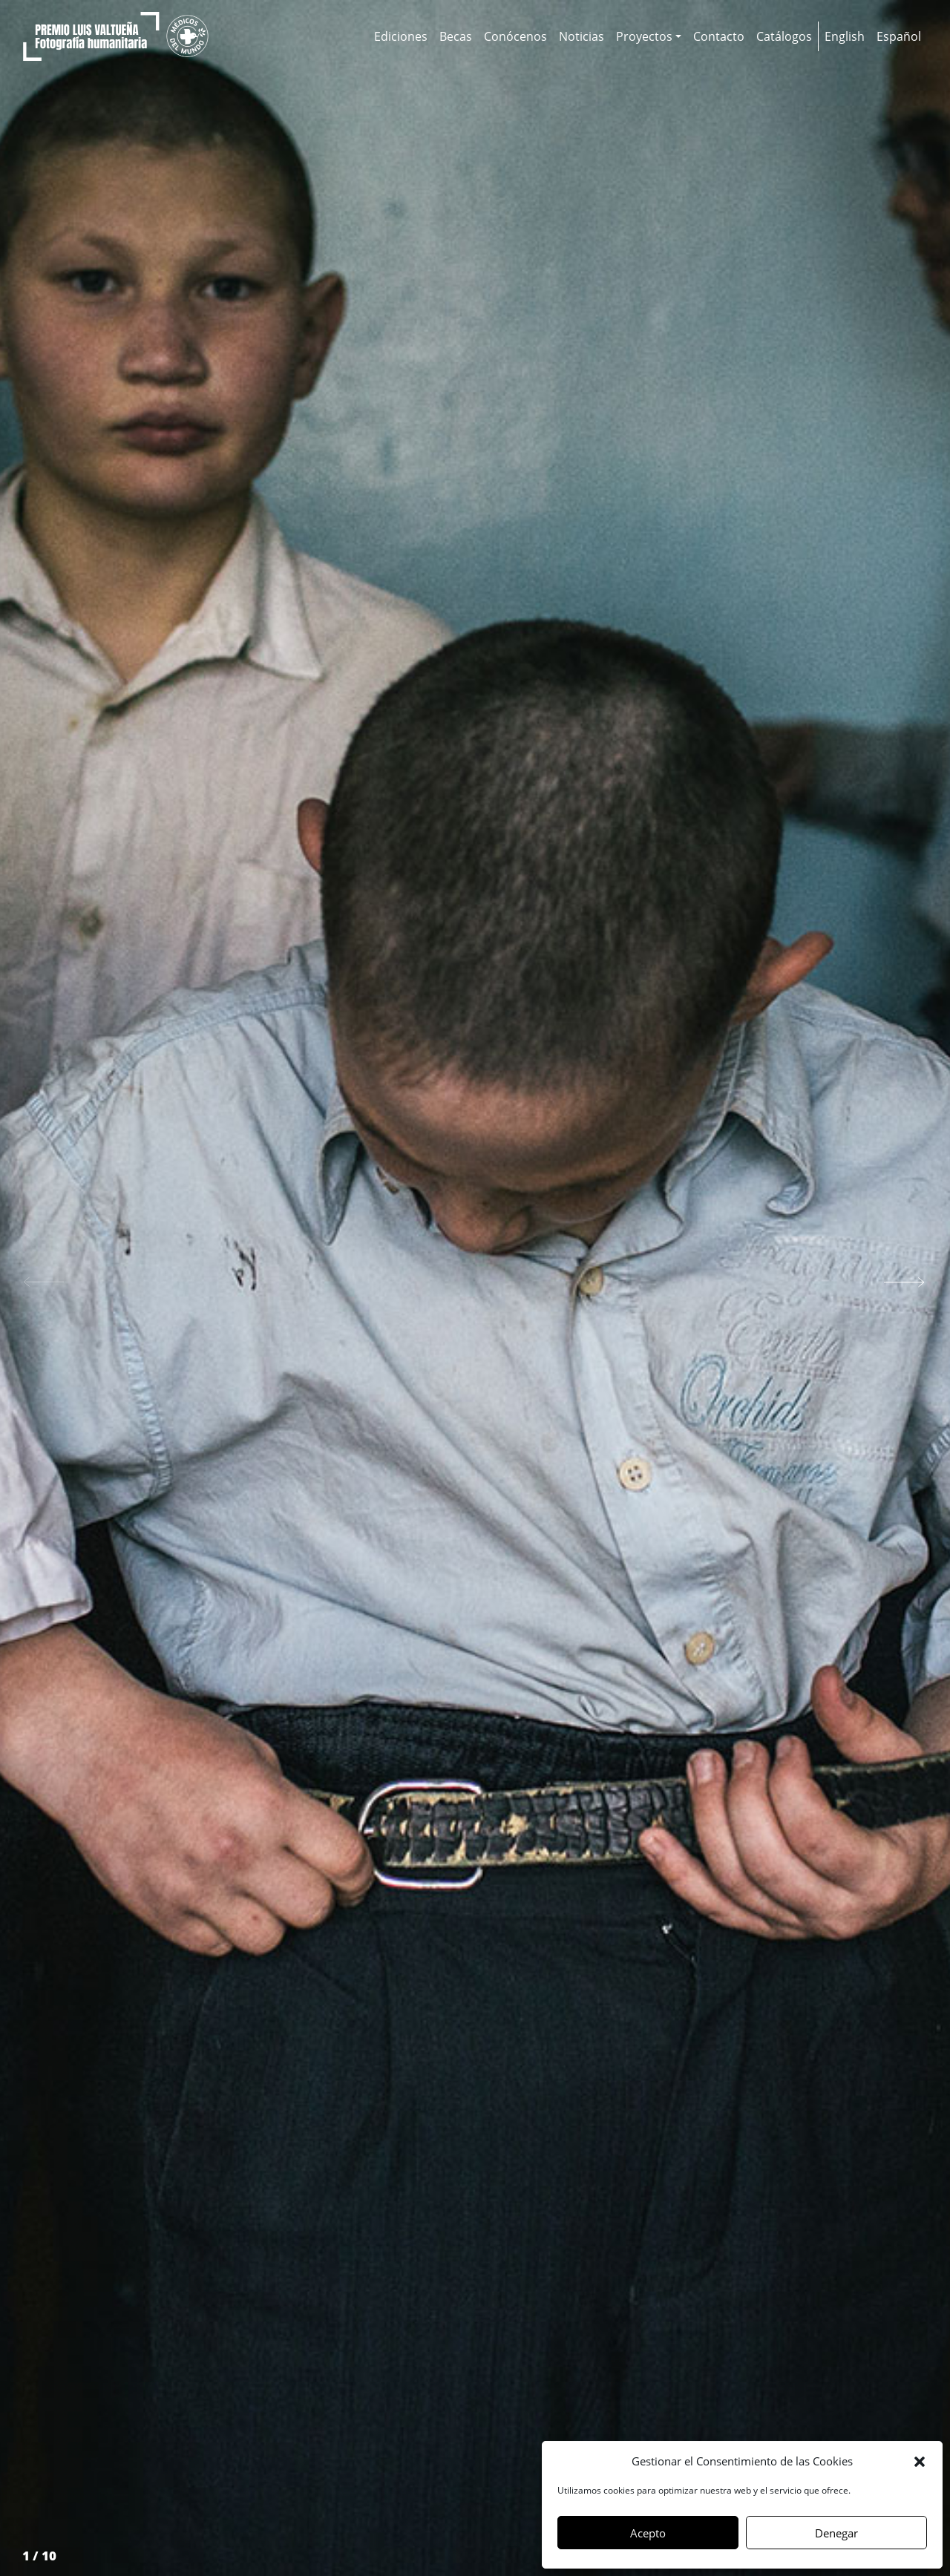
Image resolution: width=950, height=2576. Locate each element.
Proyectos (644, 36)
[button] (919, 2461)
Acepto (648, 2533)
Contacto (718, 36)
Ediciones (401, 36)
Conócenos (515, 36)
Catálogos (784, 36)
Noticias (581, 36)
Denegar (836, 2533)
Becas (455, 36)
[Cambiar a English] (845, 36)
